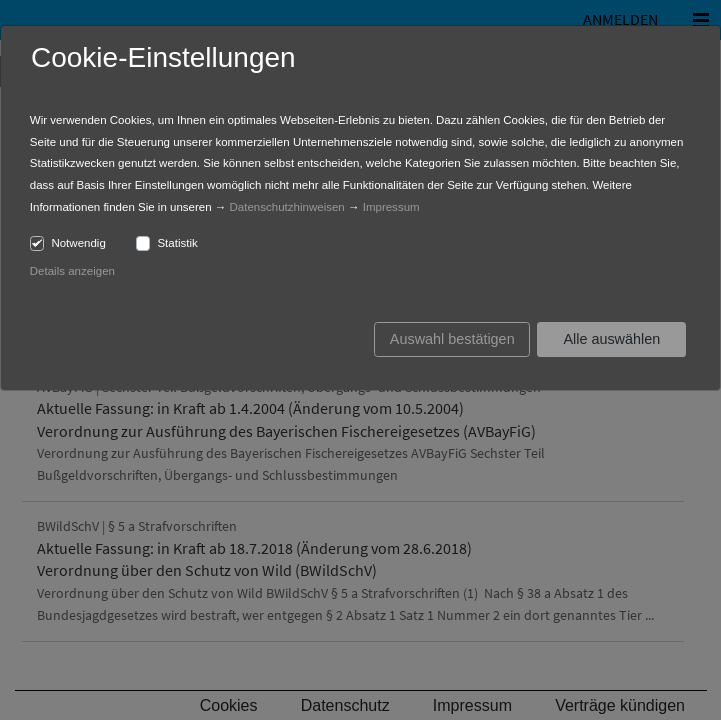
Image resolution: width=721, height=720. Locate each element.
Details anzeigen (72, 271)
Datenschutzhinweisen (287, 207)
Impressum (391, 207)
